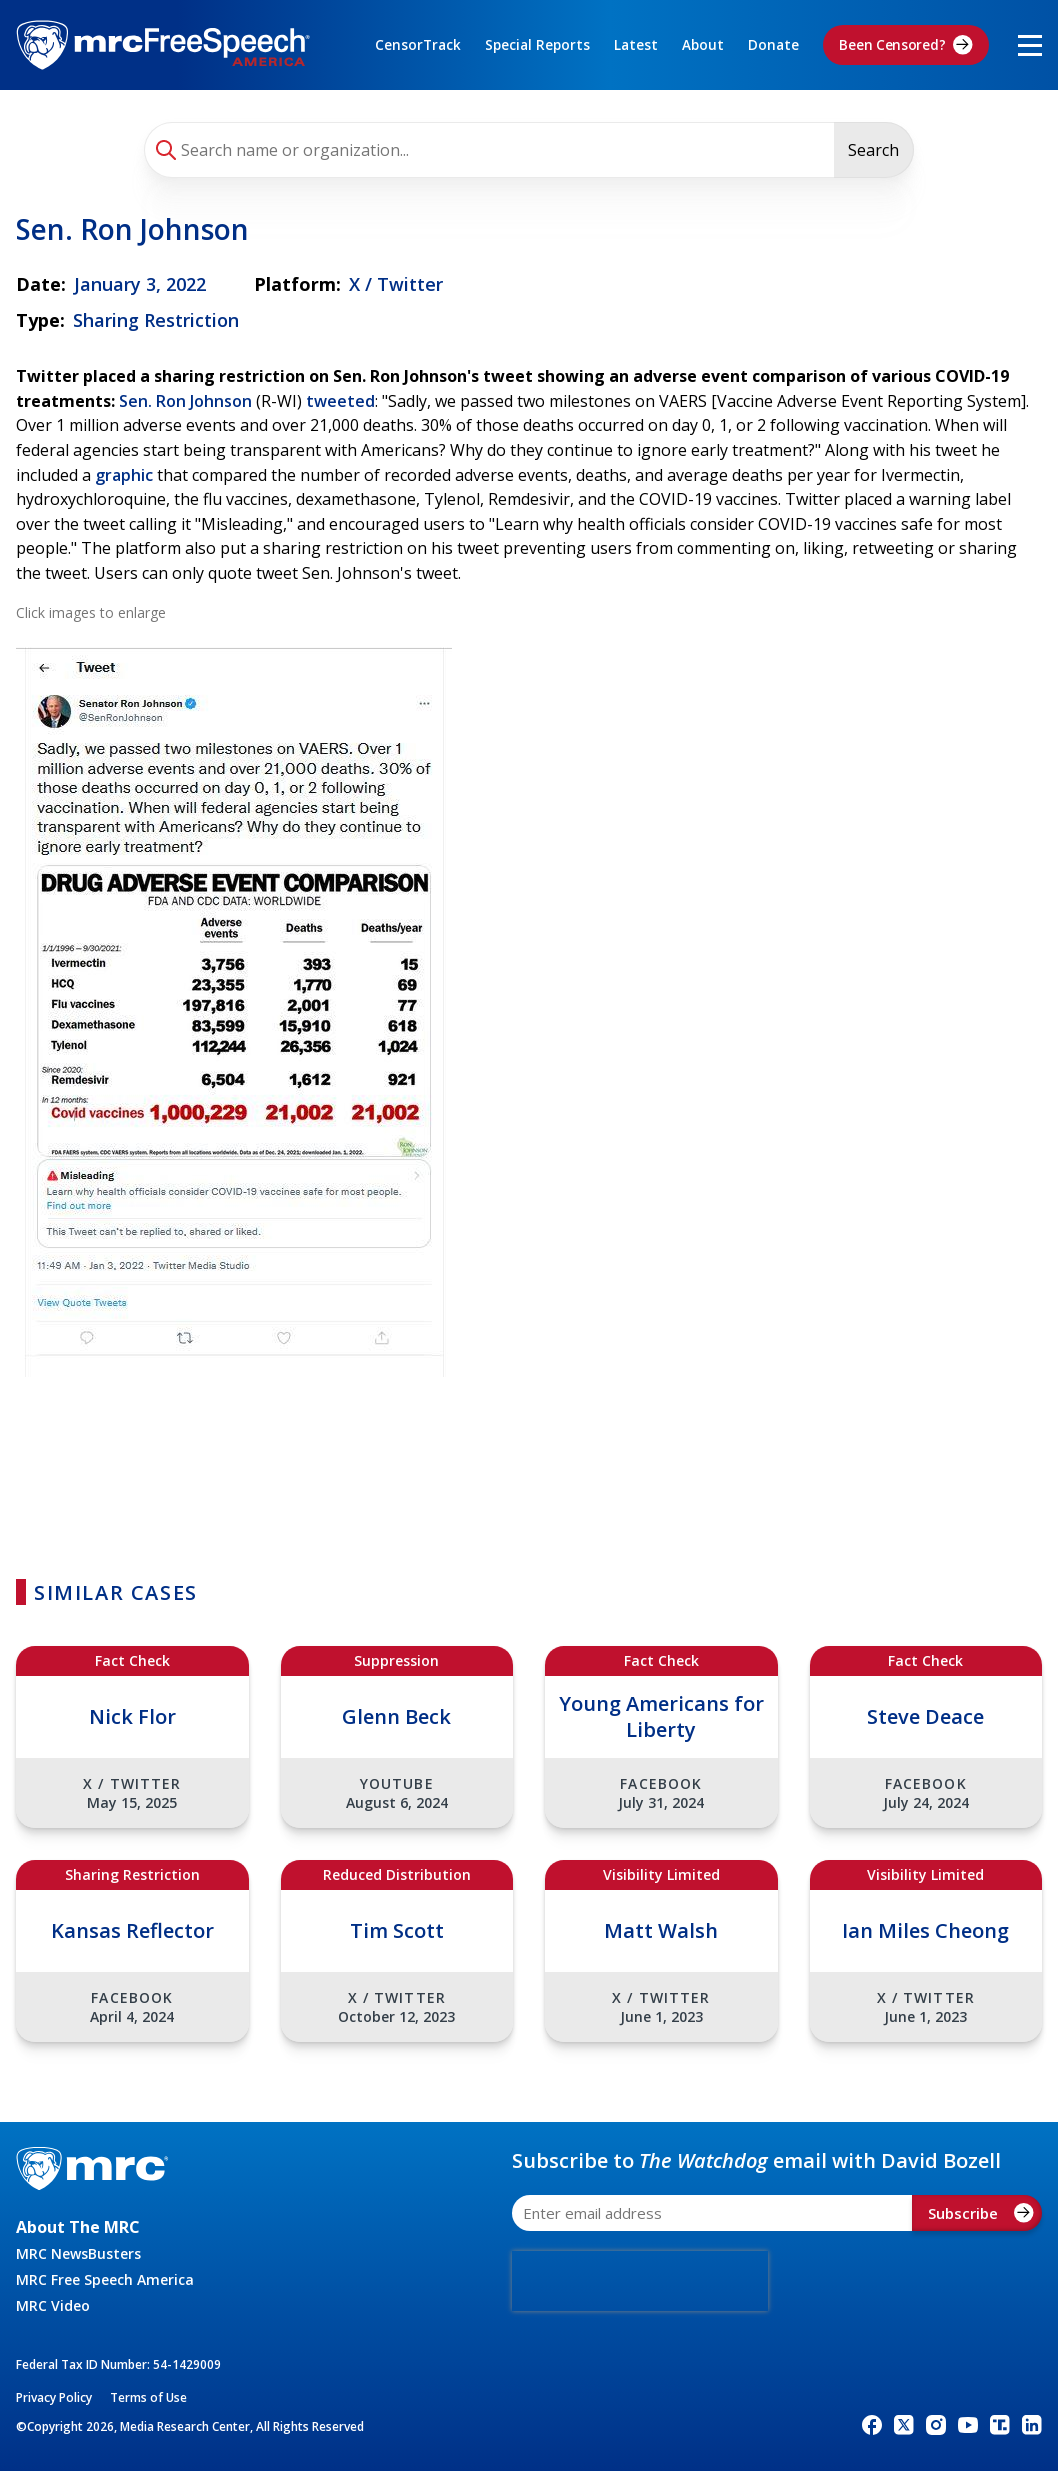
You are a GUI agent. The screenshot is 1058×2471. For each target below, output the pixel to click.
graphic (124, 475)
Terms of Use (148, 2397)
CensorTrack (418, 45)
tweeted (340, 401)
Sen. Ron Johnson (185, 401)
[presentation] (640, 2281)
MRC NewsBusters (78, 2253)
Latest (636, 45)
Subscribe (981, 2213)
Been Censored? (906, 45)
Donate (773, 45)
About (703, 45)
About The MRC (78, 2227)
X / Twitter (396, 284)
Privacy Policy (54, 2397)
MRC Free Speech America (105, 2279)
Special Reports (537, 45)
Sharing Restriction (156, 320)
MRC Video (53, 2305)
